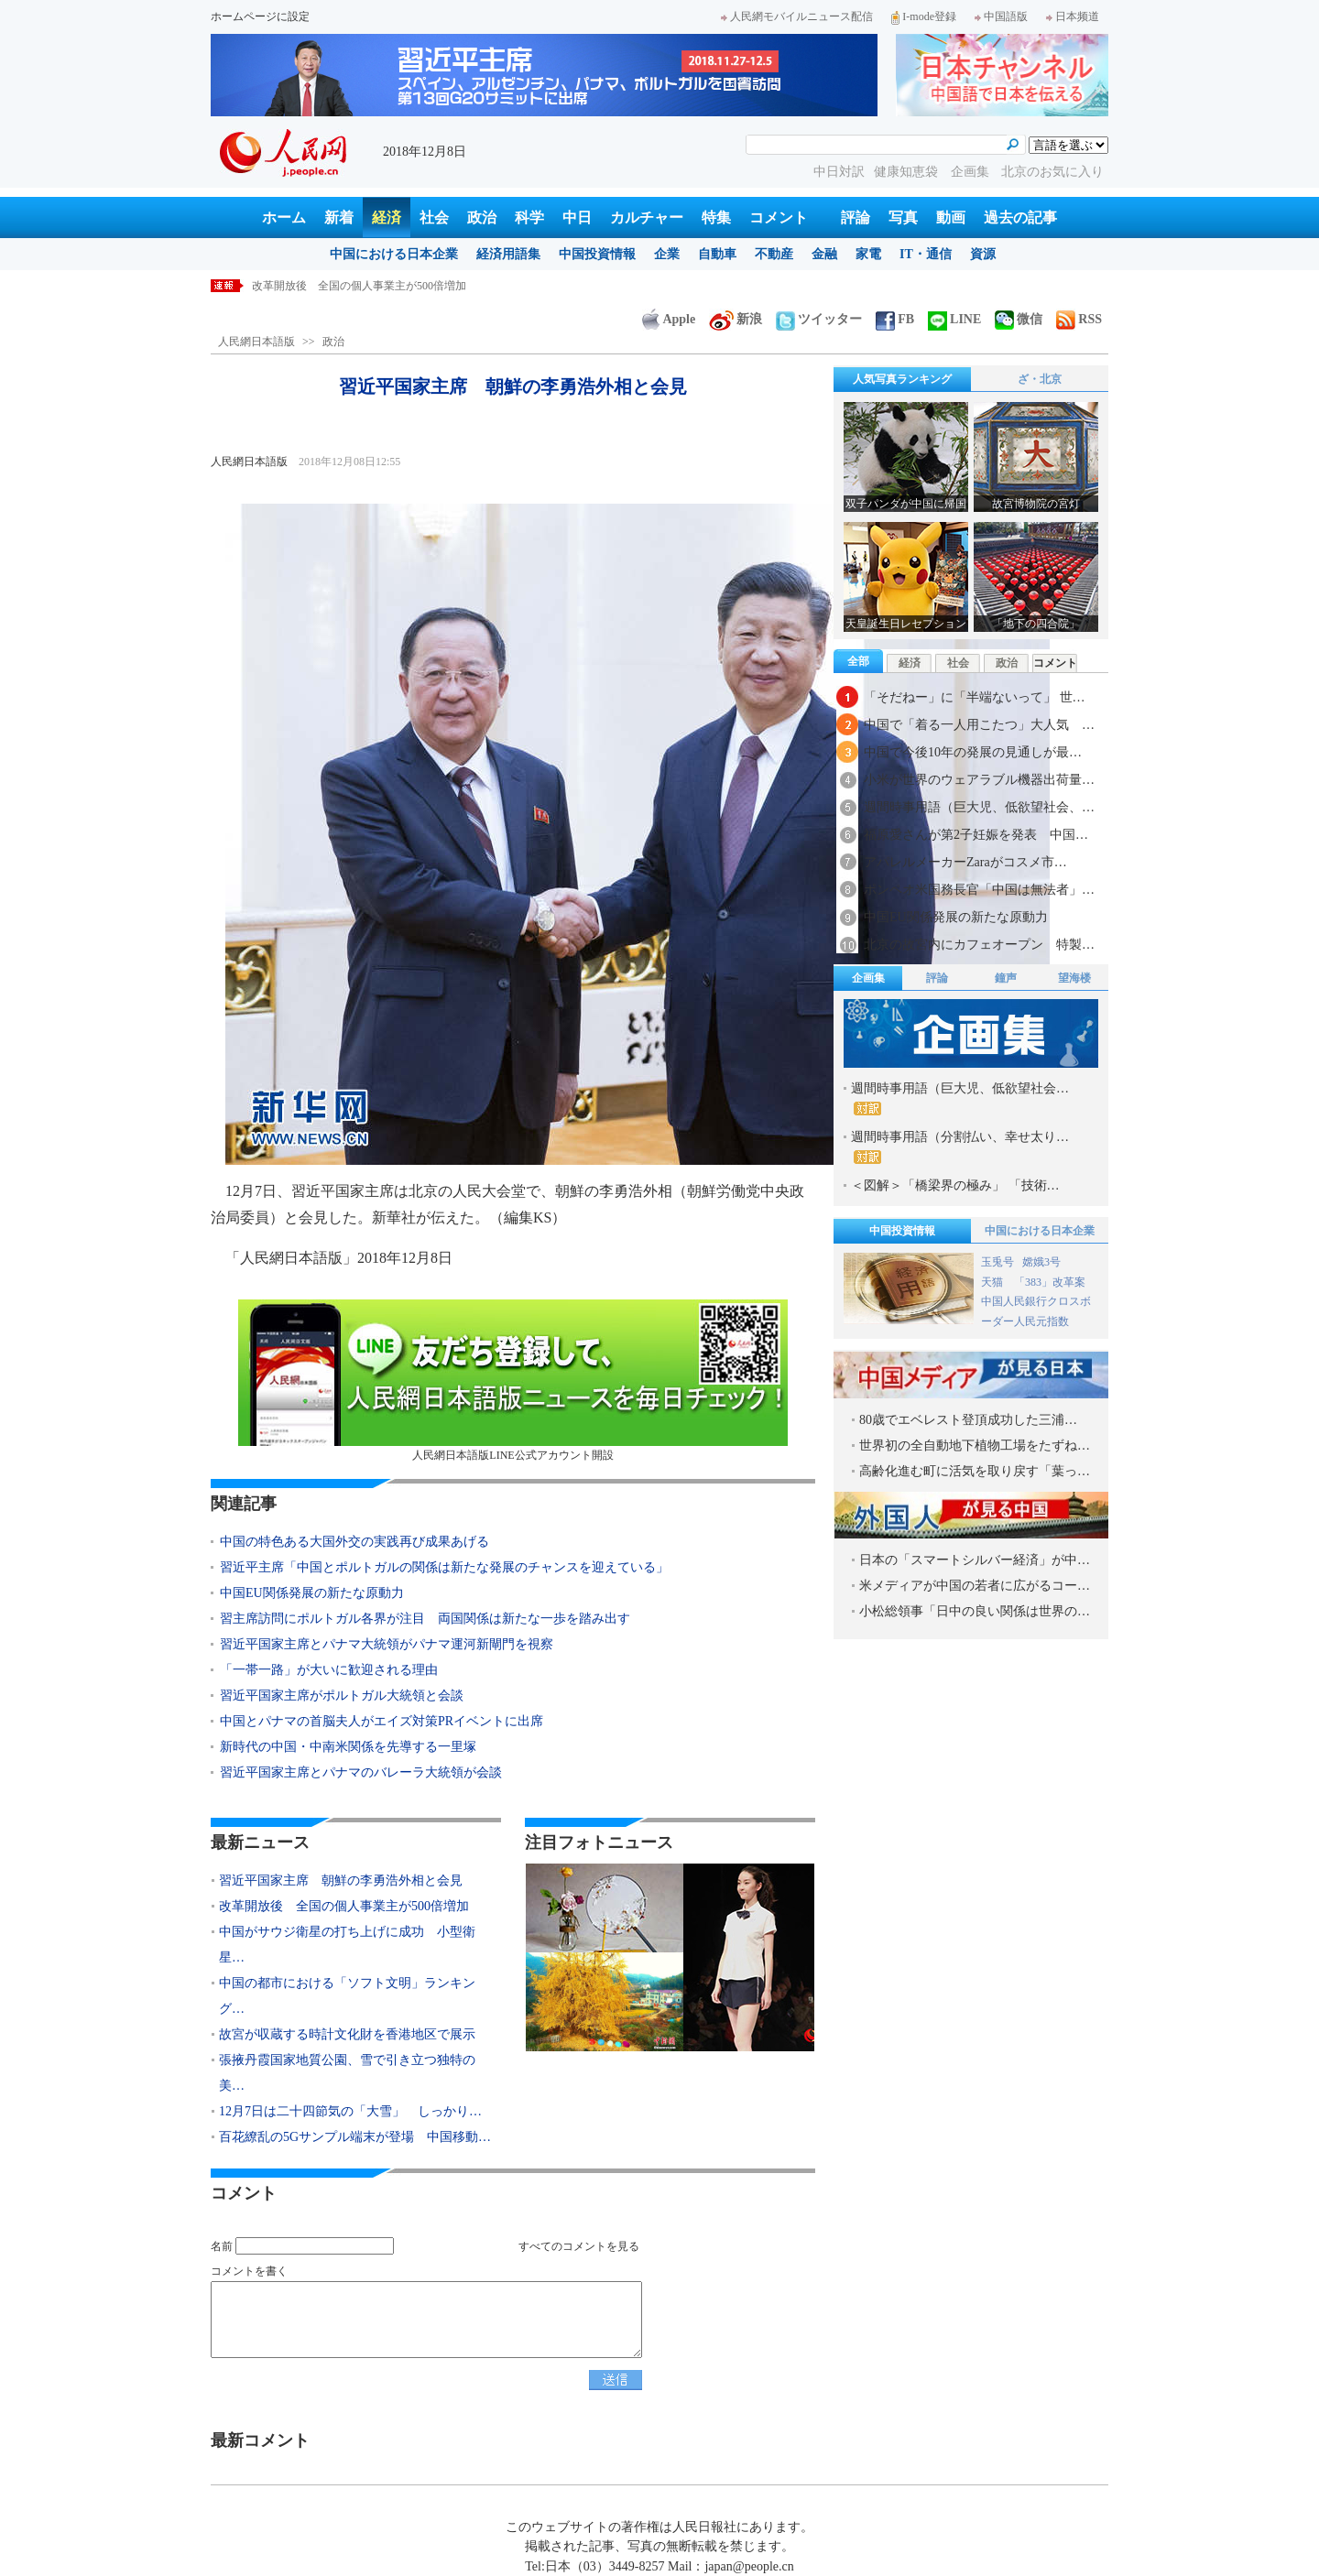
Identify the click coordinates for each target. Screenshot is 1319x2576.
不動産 (774, 254)
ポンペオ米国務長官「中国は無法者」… (979, 890)
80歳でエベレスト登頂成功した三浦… (968, 1420)
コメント (778, 217)
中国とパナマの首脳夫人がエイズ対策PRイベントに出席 (381, 1721)
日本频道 (1072, 16)
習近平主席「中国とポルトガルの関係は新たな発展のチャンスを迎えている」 (444, 1567)
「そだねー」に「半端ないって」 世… (974, 697)
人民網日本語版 (256, 341)
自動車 (717, 254)
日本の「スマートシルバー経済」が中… (974, 1560)
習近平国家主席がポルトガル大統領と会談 (341, 1695)
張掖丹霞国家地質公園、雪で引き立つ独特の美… (347, 2072)
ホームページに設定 (260, 16)
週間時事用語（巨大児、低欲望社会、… (979, 807)
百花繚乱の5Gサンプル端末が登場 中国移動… (355, 2137)
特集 (716, 217)
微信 (1018, 319)
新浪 (735, 319)
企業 (667, 254)
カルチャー (646, 217)
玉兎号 (997, 1261)
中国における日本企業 (394, 254)
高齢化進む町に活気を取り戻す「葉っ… (974, 1471)
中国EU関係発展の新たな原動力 (312, 1593)
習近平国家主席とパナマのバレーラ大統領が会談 (361, 1772)
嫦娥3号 (1041, 1261)
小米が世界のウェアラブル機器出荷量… (979, 780)
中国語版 (1001, 16)
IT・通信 (925, 254)
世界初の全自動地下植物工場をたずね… (974, 1445)
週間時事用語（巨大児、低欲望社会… (960, 1098)
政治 (481, 217)
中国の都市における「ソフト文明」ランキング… (347, 1996)
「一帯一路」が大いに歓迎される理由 (329, 1670)
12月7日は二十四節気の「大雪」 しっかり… (350, 2111)
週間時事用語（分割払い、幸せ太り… (960, 1147)
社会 (434, 217)
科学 (529, 217)
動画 (950, 217)
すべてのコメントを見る (578, 2246)
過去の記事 (1020, 217)
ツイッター (819, 319)
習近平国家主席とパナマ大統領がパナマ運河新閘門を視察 (386, 1644)
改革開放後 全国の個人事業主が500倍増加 (344, 1906)
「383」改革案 (1049, 1282)
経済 (386, 217)
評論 (855, 217)
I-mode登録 (923, 16)
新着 (339, 217)
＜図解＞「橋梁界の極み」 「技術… (955, 1185)
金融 (824, 254)
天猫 (993, 1282)
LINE (954, 319)
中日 (577, 217)
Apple (668, 319)
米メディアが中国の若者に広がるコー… (974, 1585)
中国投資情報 (597, 254)
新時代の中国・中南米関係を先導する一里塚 (348, 1747)
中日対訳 (839, 172)
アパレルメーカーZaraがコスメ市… (965, 862)
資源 (983, 254)
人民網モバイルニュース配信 (797, 16)
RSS (1079, 319)
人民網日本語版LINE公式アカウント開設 (513, 1380)
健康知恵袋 (908, 172)
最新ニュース (260, 1842)
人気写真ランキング (902, 379)
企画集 (972, 172)
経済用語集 (508, 254)
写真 (903, 217)
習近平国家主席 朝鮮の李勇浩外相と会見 (356, 285)
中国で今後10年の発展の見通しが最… (973, 752)
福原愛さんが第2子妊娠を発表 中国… (976, 835)
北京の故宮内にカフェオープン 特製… (979, 944)
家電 (868, 254)
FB (895, 319)
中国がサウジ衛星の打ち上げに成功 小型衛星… (347, 1944)
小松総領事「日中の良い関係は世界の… (974, 1611)
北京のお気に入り (1052, 172)
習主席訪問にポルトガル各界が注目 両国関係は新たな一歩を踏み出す (425, 1618)
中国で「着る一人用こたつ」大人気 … (979, 725)
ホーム (284, 217)
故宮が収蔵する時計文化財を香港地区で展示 (347, 2034)
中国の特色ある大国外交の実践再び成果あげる (354, 1542)
